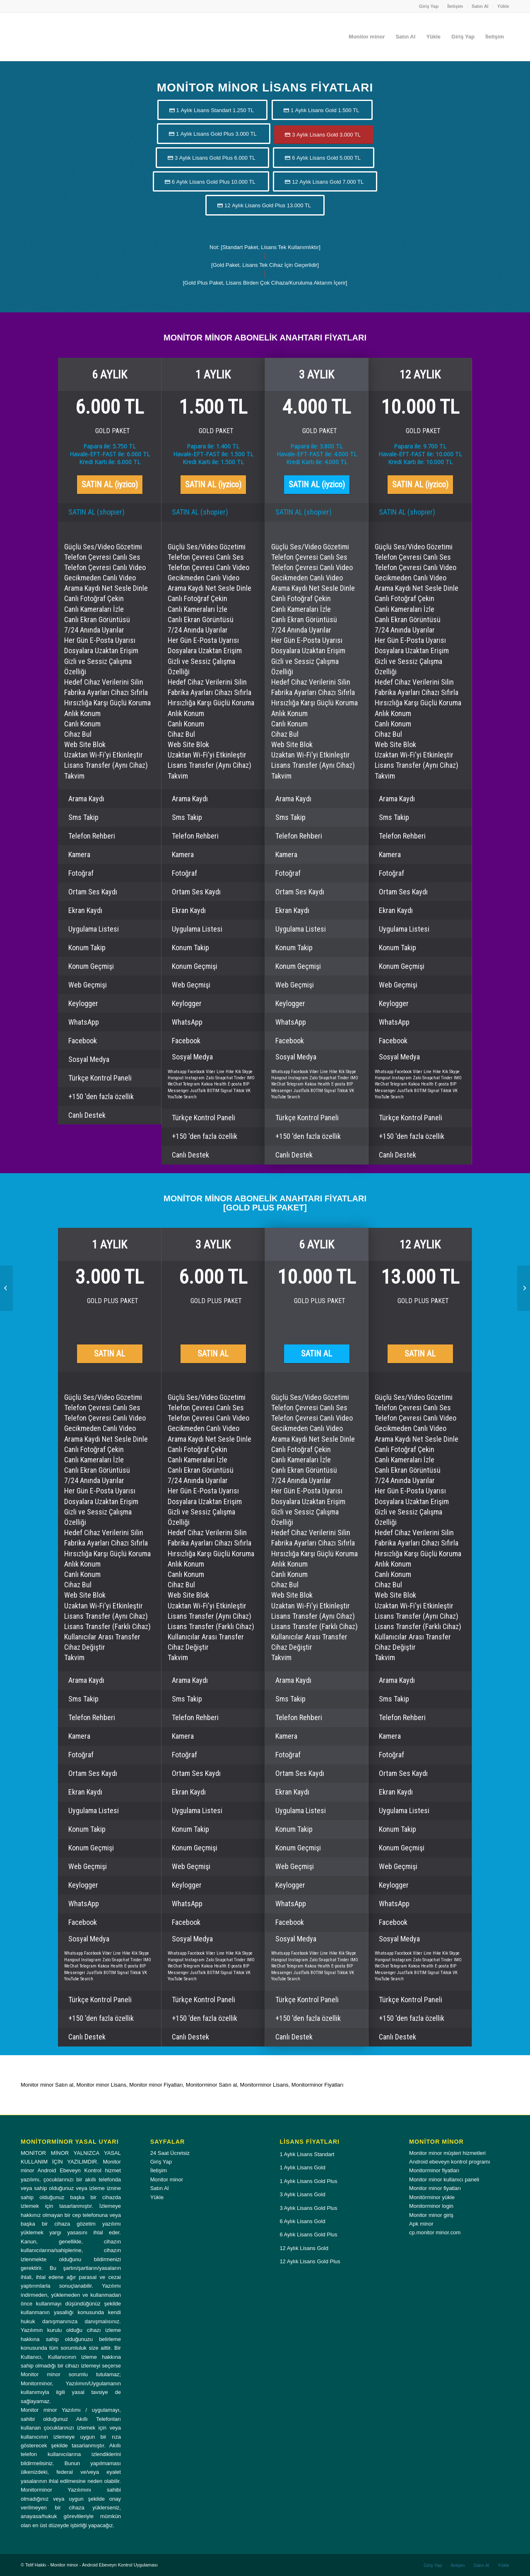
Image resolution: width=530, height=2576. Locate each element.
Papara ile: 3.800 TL (316, 446)
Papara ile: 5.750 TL (109, 446)
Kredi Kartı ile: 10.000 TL (420, 462)
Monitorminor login (431, 2206)
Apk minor (421, 2224)
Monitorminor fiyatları (434, 2170)
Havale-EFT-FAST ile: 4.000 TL (317, 454)
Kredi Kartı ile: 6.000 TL (109, 462)
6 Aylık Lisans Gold (302, 2221)
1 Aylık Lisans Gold (302, 2167)
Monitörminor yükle (432, 2197)
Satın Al (480, 6)
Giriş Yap (429, 6)
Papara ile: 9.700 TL (420, 446)
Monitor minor (166, 2179)
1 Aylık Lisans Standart (306, 2154)
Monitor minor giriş (431, 2215)
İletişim (455, 6)
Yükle (503, 6)
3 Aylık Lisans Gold (302, 2194)
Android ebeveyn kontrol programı (449, 2162)
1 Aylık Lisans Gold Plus (308, 2181)
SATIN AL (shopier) (96, 512)
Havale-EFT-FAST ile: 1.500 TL (213, 454)
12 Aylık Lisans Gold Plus (309, 2261)
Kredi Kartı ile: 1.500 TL (213, 462)
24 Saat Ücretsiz (170, 2153)
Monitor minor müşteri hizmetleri (447, 2153)
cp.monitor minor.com (434, 2232)
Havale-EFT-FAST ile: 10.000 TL (420, 454)
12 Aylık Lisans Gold (303, 2248)
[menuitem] (429, 6)
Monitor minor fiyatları (435, 2188)
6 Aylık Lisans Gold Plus (308, 2234)
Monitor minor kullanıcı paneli (444, 2179)
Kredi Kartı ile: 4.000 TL (316, 462)
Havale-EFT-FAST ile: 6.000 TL (110, 454)
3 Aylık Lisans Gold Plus (308, 2208)
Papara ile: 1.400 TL (213, 446)
